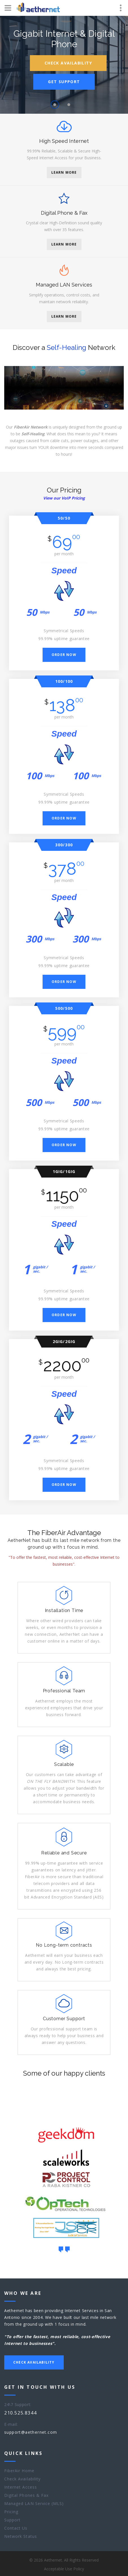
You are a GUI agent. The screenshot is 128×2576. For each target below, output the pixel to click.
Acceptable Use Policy (64, 2568)
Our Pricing (64, 495)
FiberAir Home (19, 2470)
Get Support (64, 81)
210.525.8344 (20, 2413)
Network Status (20, 2536)
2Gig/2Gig (64, 1346)
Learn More (64, 172)
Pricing (11, 2511)
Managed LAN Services (64, 285)
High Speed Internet (64, 141)
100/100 (63, 686)
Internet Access (20, 2487)
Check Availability (68, 63)
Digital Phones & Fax (26, 2495)
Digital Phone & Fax (64, 213)
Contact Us (16, 2528)
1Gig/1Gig (64, 1176)
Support (12, 2520)
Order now (64, 659)
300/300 (63, 849)
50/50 (64, 523)
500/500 (63, 1013)
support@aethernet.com (30, 2432)
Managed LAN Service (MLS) (34, 2503)
